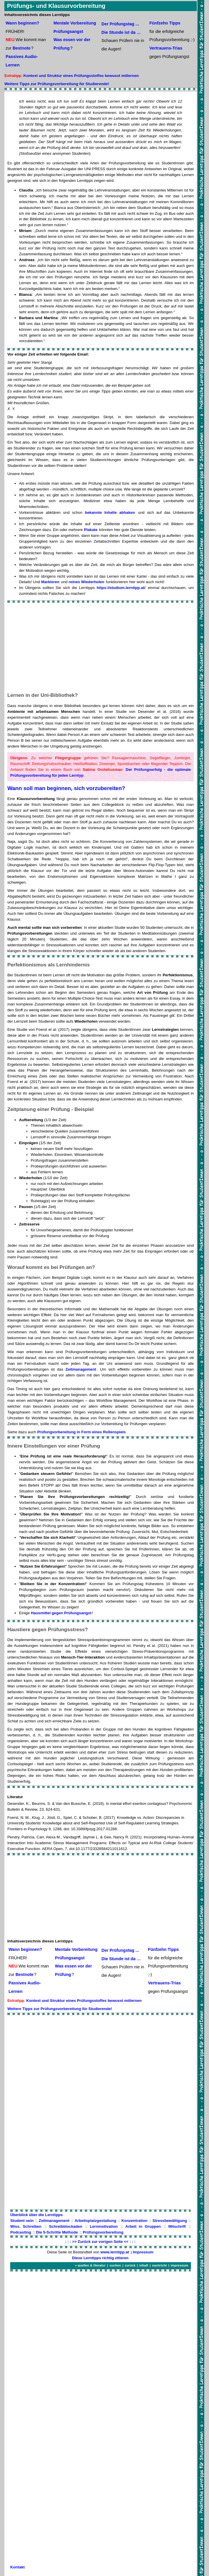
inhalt (143, 2265)
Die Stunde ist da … (121, 32)
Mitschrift (177, 2226)
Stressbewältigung (169, 2220)
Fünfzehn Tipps (164, 23)
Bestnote (22, 48)
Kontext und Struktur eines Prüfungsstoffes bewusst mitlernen (81, 75)
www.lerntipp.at (114, 2252)
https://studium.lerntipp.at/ (121, 587)
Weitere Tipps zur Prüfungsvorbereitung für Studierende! (56, 84)
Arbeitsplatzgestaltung (95, 2220)
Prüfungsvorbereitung (103, 2232)
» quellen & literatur (90, 2265)
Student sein (22, 2220)
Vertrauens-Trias (165, 48)
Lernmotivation (104, 2226)
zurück (130, 2265)
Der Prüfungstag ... (120, 24)
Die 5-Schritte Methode (57, 2232)
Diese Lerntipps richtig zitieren (100, 2258)
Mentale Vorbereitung (75, 23)
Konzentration (134, 2220)
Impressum (143, 2252)
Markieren (50, 582)
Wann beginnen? (22, 23)
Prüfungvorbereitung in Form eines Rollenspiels (81, 1432)
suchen (115, 2265)
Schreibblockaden (65, 2226)
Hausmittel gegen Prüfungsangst (61, 1613)
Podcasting (20, 2232)
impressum (179, 2265)
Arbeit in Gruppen (143, 2226)
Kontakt (17, 2567)
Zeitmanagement (81, 1369)
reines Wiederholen (86, 582)
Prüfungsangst (68, 31)
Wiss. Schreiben (25, 2226)
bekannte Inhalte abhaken (110, 512)
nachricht (159, 2265)
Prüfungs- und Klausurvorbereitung (56, 6)
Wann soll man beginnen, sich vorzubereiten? (66, 788)
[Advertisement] (100, 647)
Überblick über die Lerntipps (36, 2215)
